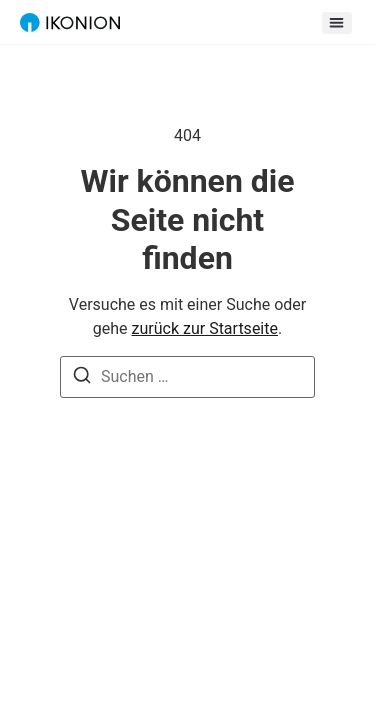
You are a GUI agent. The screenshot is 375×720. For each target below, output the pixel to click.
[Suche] (82, 378)
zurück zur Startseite (205, 328)
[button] (337, 23)
